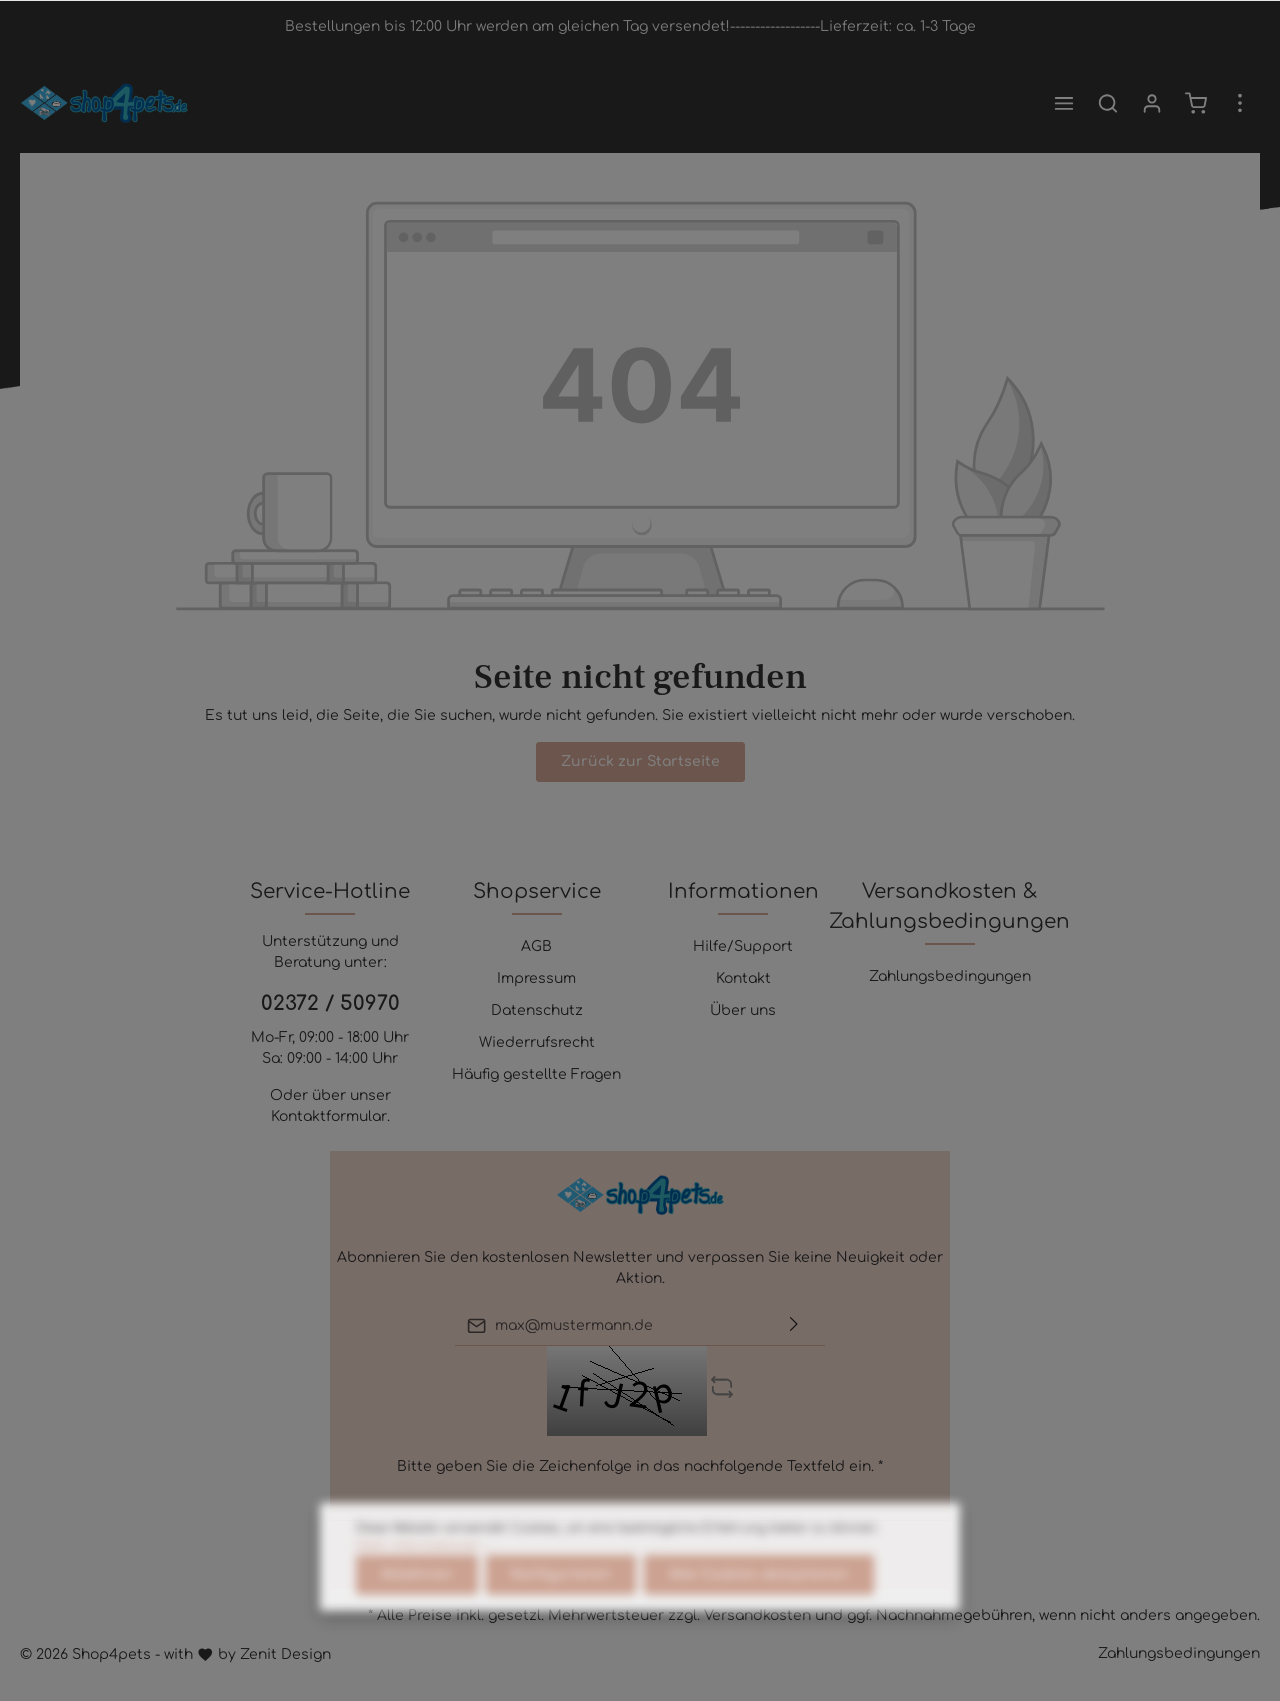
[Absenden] (794, 1325)
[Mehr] (1240, 103)
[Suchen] (1108, 103)
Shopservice (537, 891)
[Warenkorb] (1196, 103)
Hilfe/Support (743, 946)
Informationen (743, 891)
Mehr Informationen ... (424, 1594)
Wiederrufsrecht (537, 1042)
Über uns (743, 1010)
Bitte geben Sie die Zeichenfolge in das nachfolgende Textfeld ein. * (640, 1466)
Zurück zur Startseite (640, 761)
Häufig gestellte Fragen (536, 1074)
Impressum (536, 978)
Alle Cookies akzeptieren (759, 1622)
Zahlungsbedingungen (950, 976)
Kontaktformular (329, 1116)
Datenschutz (537, 1010)
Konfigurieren (561, 1622)
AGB (536, 946)
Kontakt (743, 978)
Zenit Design (285, 1654)
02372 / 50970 (330, 1003)
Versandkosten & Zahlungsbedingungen (949, 906)
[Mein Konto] (1152, 103)
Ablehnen (417, 1622)
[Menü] (1064, 103)
